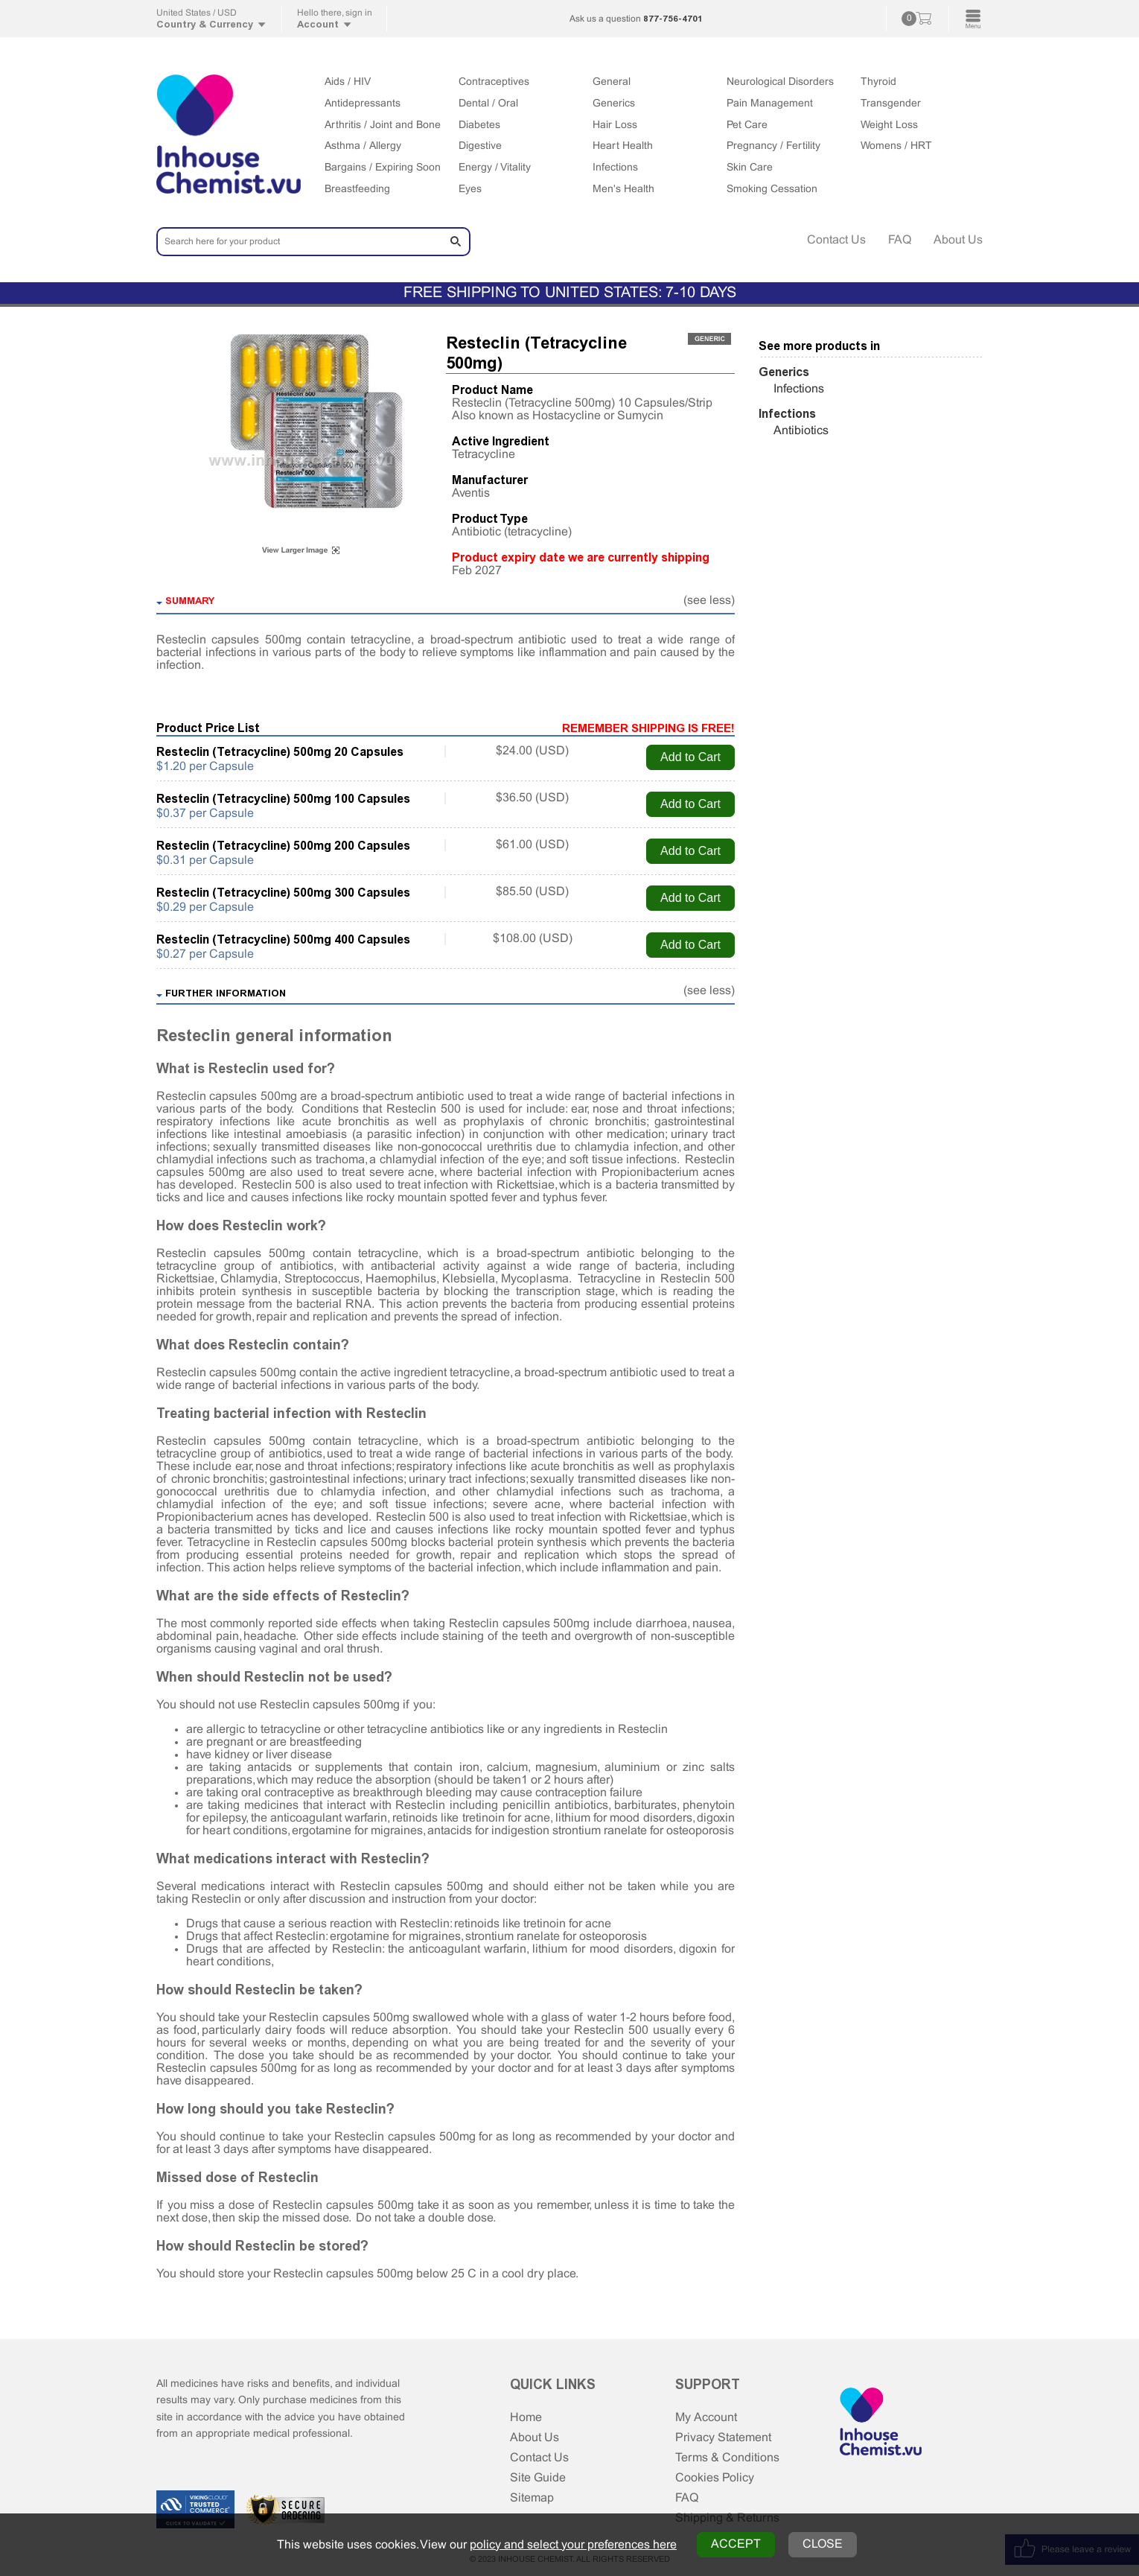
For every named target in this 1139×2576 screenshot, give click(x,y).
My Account (706, 2417)
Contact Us (836, 240)
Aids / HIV (348, 82)
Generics (614, 104)
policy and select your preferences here (573, 2545)
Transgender (891, 104)
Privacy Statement (723, 2437)
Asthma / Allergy (363, 146)
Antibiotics (801, 430)
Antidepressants (363, 104)
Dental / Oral (488, 104)
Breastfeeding (357, 189)
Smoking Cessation (772, 189)
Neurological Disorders (780, 82)
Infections (615, 168)
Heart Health (623, 146)
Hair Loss (615, 125)
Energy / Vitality (495, 168)
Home (526, 2417)
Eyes (470, 189)
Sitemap (532, 2498)
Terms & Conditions (727, 2458)
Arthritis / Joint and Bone (383, 125)
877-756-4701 (673, 18)
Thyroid (878, 82)
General (612, 82)
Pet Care (747, 125)
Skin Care (750, 168)
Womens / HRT (896, 146)
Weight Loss (889, 125)
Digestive (480, 146)
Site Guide (538, 2478)
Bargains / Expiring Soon (383, 168)
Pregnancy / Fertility (773, 146)
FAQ (899, 240)
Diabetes (479, 125)
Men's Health (623, 189)
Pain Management (770, 104)
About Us (958, 240)
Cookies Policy (714, 2478)
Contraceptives (494, 82)
